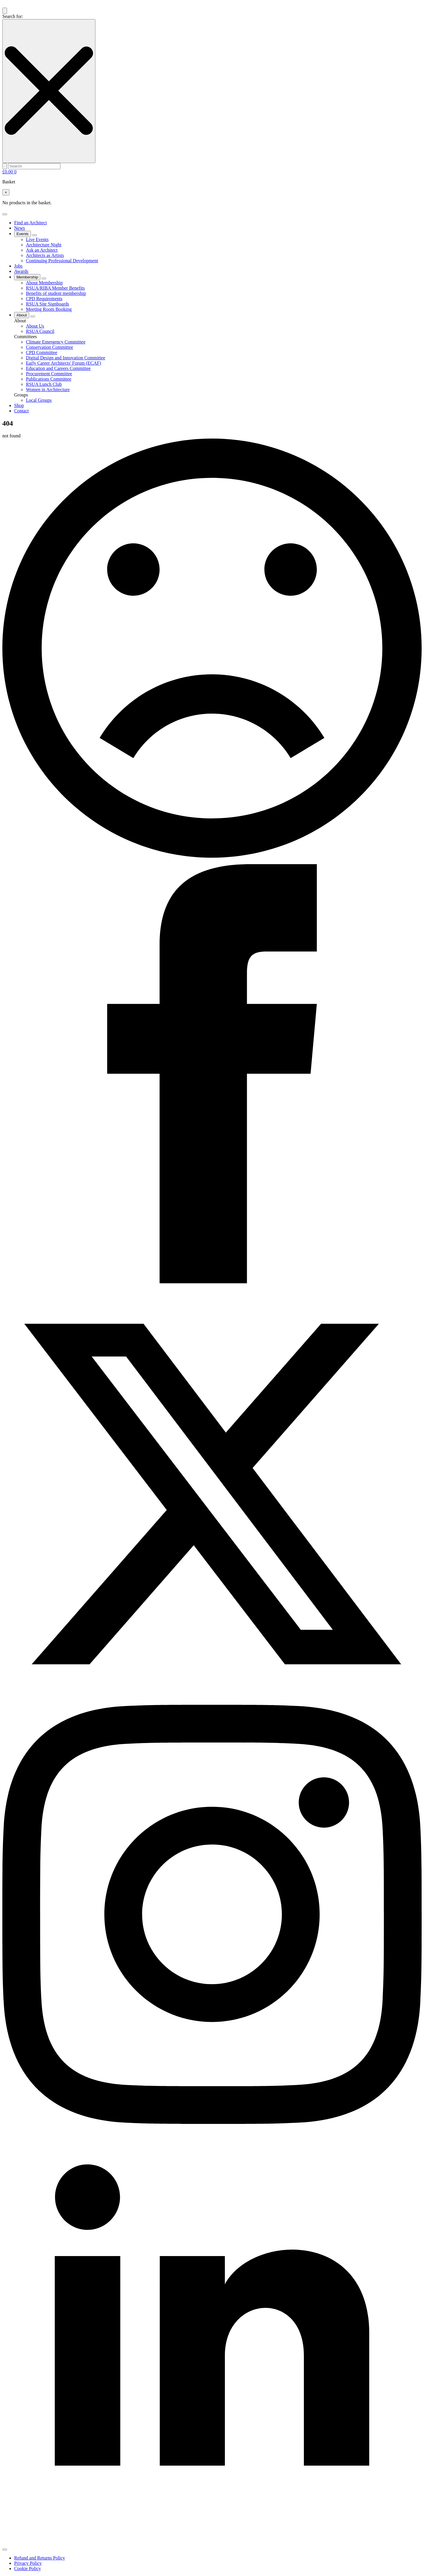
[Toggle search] (4, 11)
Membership (27, 277)
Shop (19, 405)
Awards (21, 271)
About (21, 315)
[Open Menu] (4, 214)
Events (22, 234)
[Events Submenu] (34, 235)
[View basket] (9, 171)
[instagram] (212, 2122)
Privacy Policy (28, 2563)
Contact (21, 410)
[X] (212, 1701)
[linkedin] (212, 2542)
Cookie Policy (27, 2568)
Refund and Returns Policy (39, 2557)
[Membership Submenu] (44, 278)
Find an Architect (30, 222)
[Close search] (48, 91)
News (19, 227)
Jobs (18, 265)
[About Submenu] (32, 316)
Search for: (12, 16)
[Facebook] (212, 1281)
